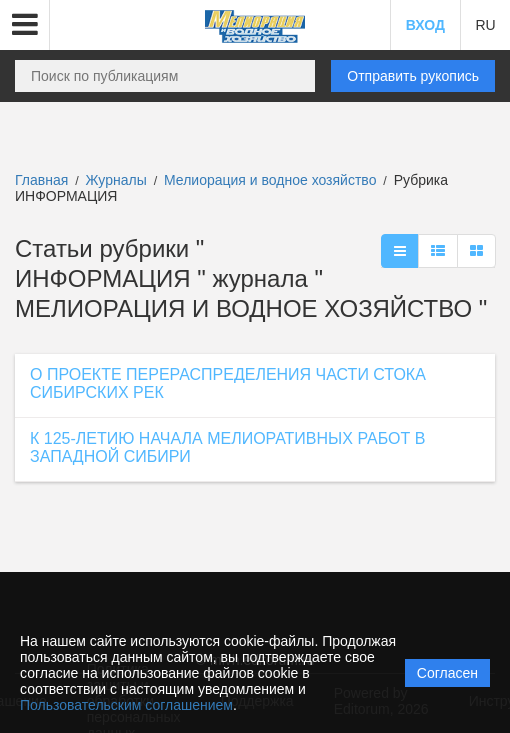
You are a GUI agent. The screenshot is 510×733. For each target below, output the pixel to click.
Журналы (116, 180)
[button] (25, 25)
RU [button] (485, 25)
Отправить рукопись (413, 76)
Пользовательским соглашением (126, 705)
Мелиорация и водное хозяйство (272, 180)
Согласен (447, 673)
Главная (41, 180)
